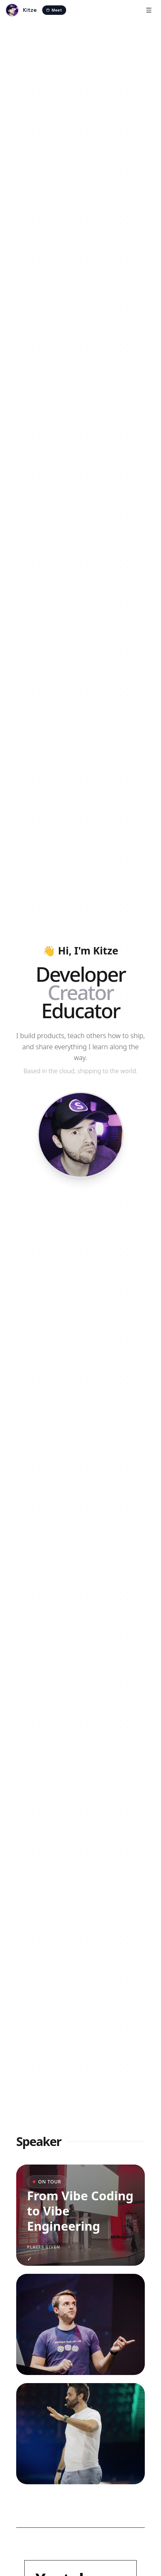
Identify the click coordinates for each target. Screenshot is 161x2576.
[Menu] (149, 10)
